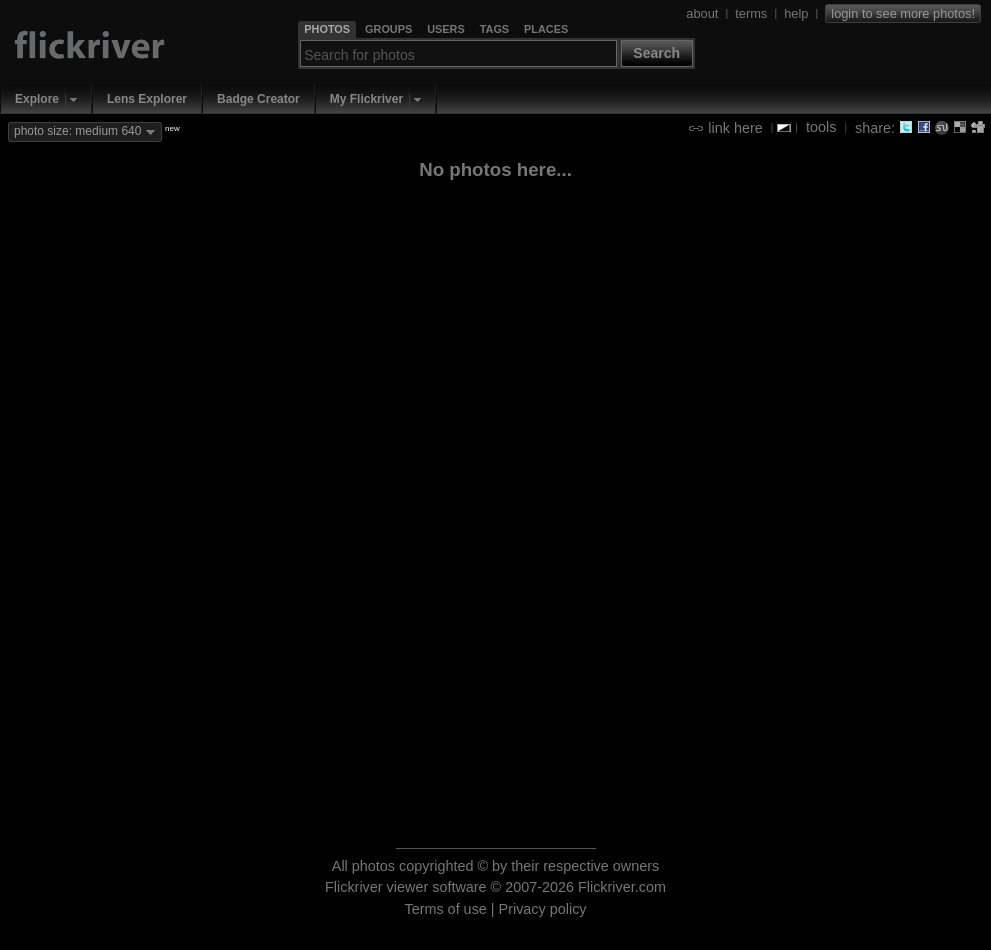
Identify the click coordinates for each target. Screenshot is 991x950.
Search (656, 53)
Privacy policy (543, 909)
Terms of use (445, 909)
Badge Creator (258, 99)
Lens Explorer (147, 99)
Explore (37, 99)
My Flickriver (366, 99)
